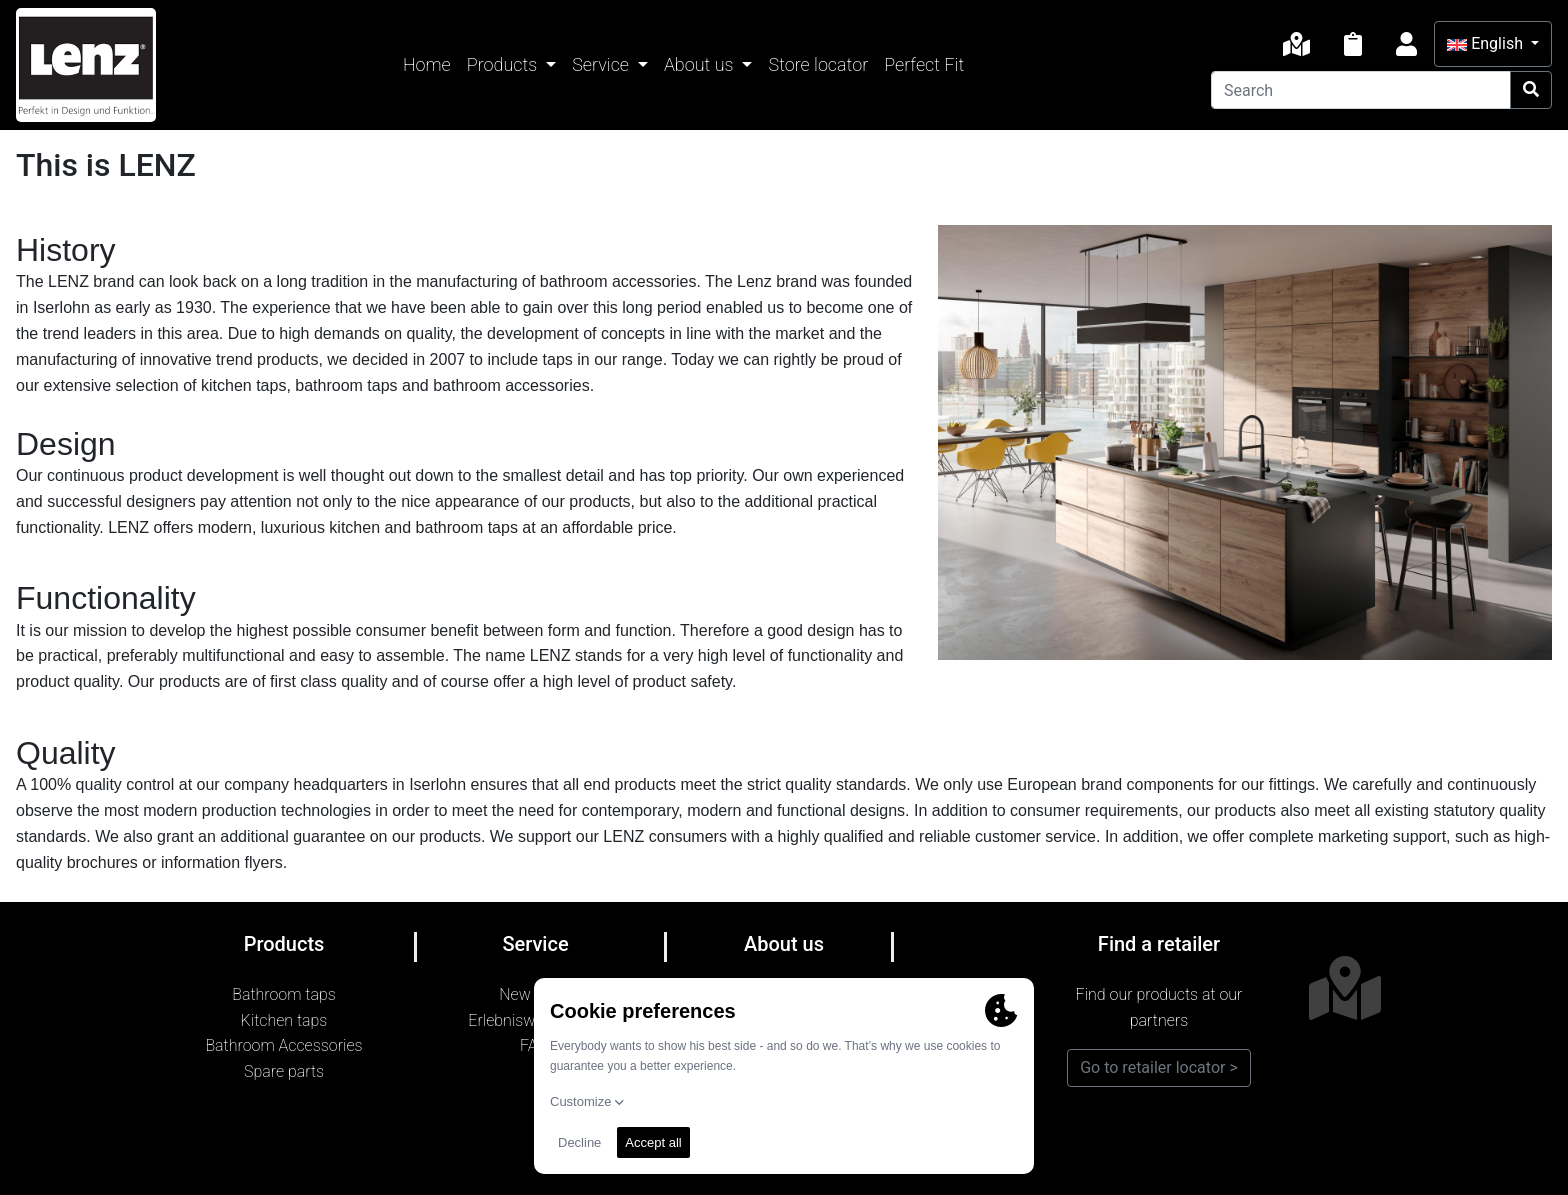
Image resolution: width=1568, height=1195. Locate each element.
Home (427, 64)
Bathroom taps (284, 994)
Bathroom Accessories (283, 1045)
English (1487, 43)
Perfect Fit (924, 64)
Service (602, 64)
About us (701, 64)
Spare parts (284, 1071)
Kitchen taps (284, 1020)
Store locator (818, 64)
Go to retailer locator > (1159, 1067)
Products (504, 64)
